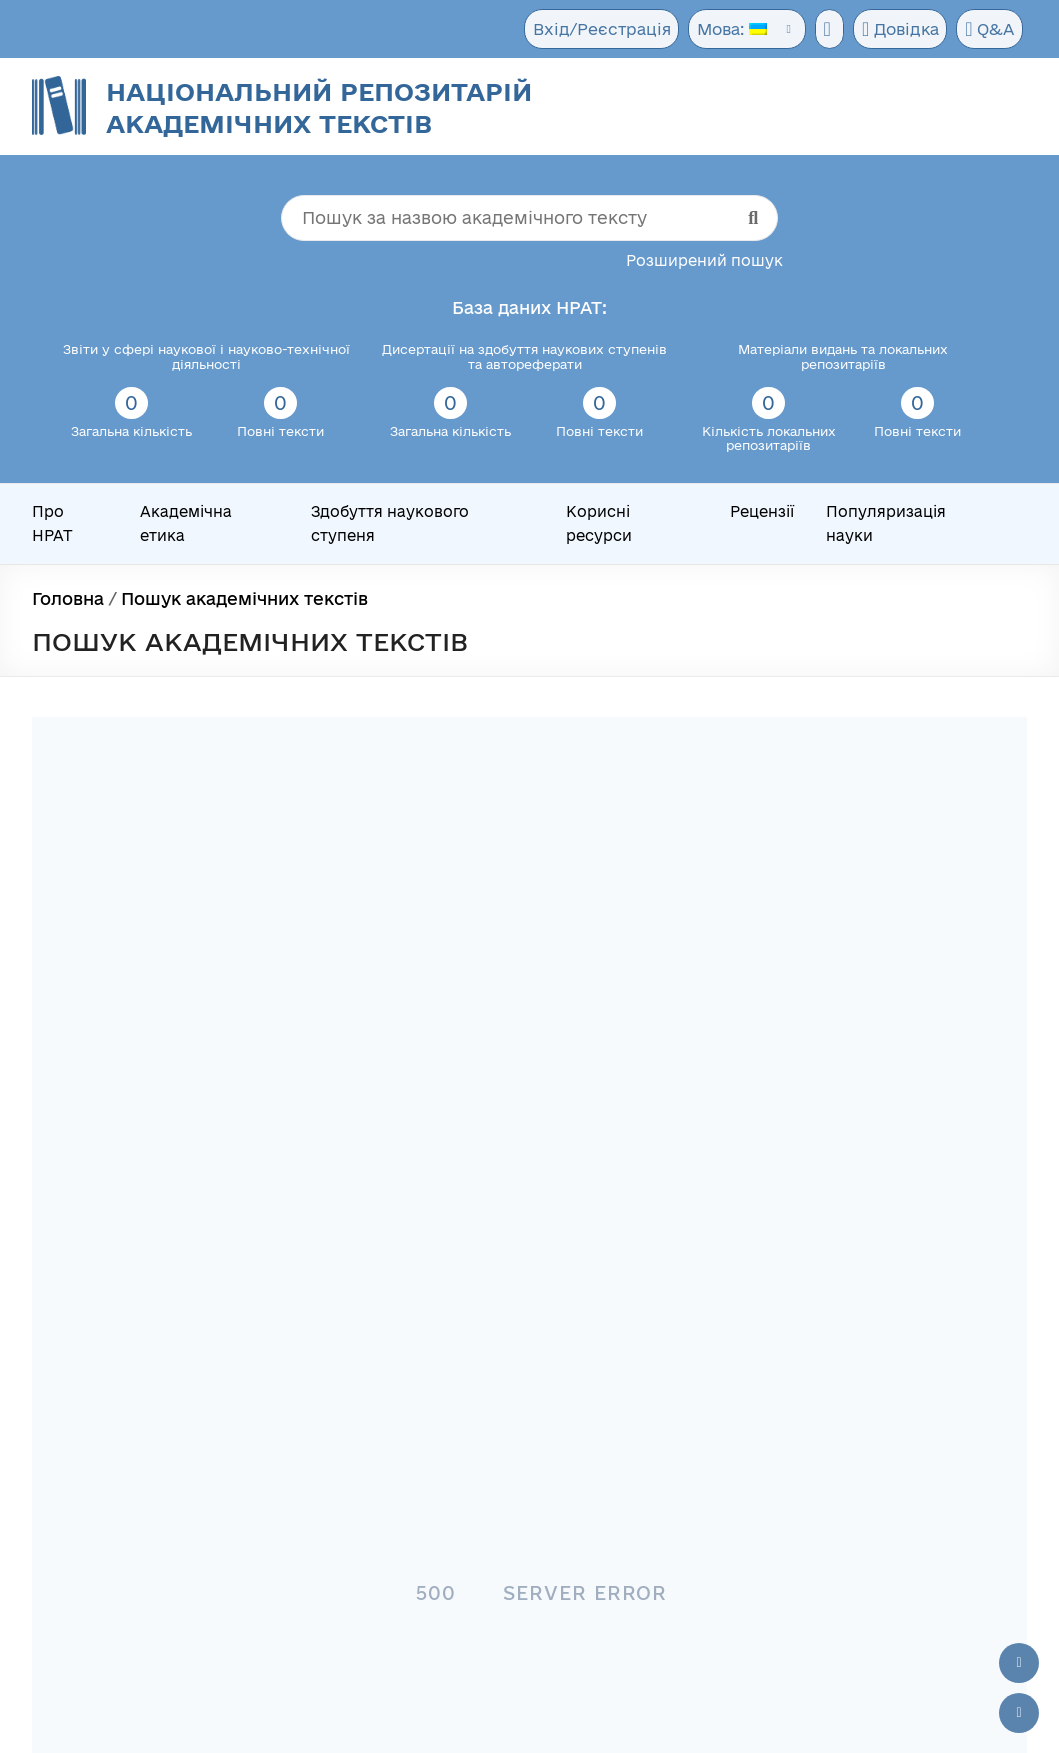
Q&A (988, 30)
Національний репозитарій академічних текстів (319, 107)
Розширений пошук (704, 260)
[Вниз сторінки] (1019, 1713)
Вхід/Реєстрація (595, 29)
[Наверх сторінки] (1019, 1663)
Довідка (897, 30)
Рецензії (762, 511)
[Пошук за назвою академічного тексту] (529, 218)
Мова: (722, 29)
